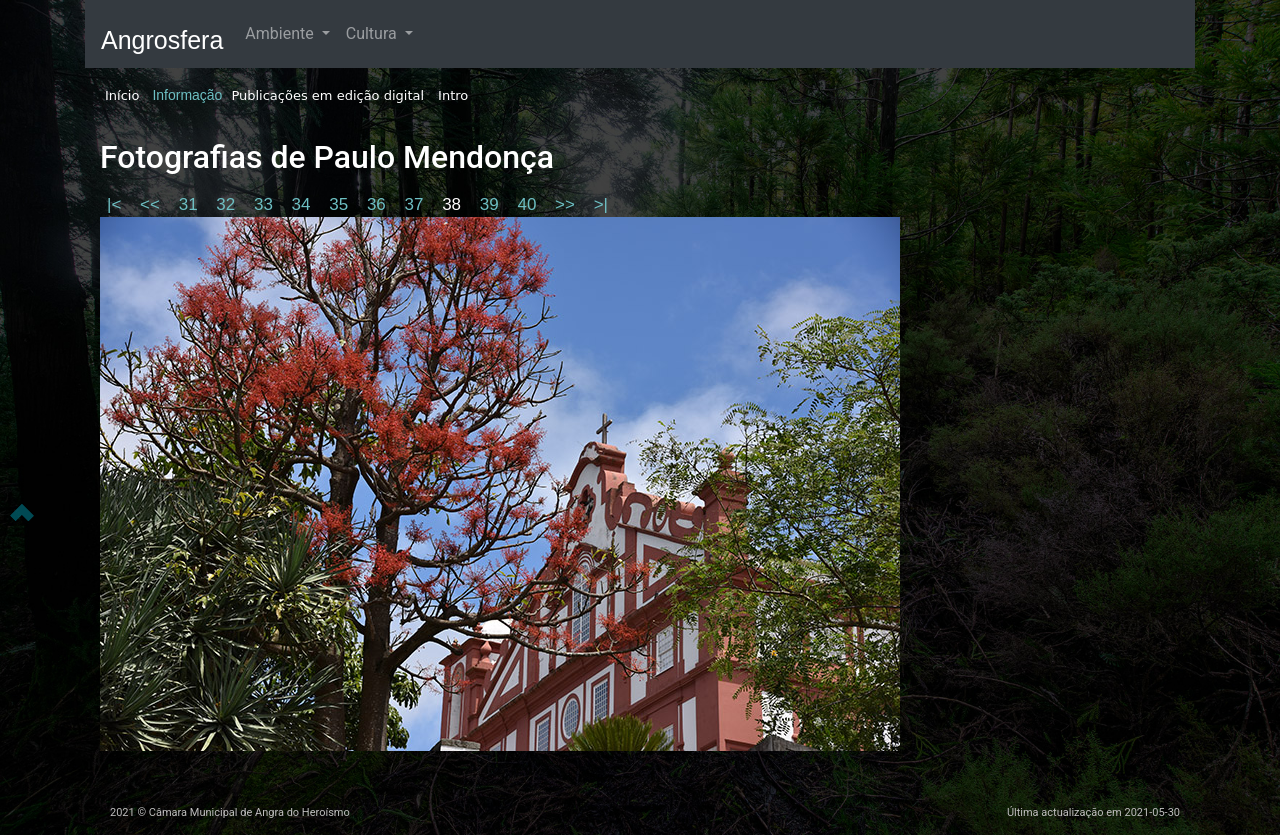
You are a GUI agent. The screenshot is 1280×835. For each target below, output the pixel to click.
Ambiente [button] (281, 33)
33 (266, 204)
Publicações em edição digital (327, 95)
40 (529, 204)
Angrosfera (162, 40)
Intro (453, 95)
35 (341, 204)
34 (304, 204)
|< (116, 204)
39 (492, 204)
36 (379, 204)
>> (567, 204)
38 (454, 204)
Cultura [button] (373, 33)
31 (191, 204)
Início (122, 95)
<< (152, 204)
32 (228, 204)
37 (417, 204)
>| (601, 204)
